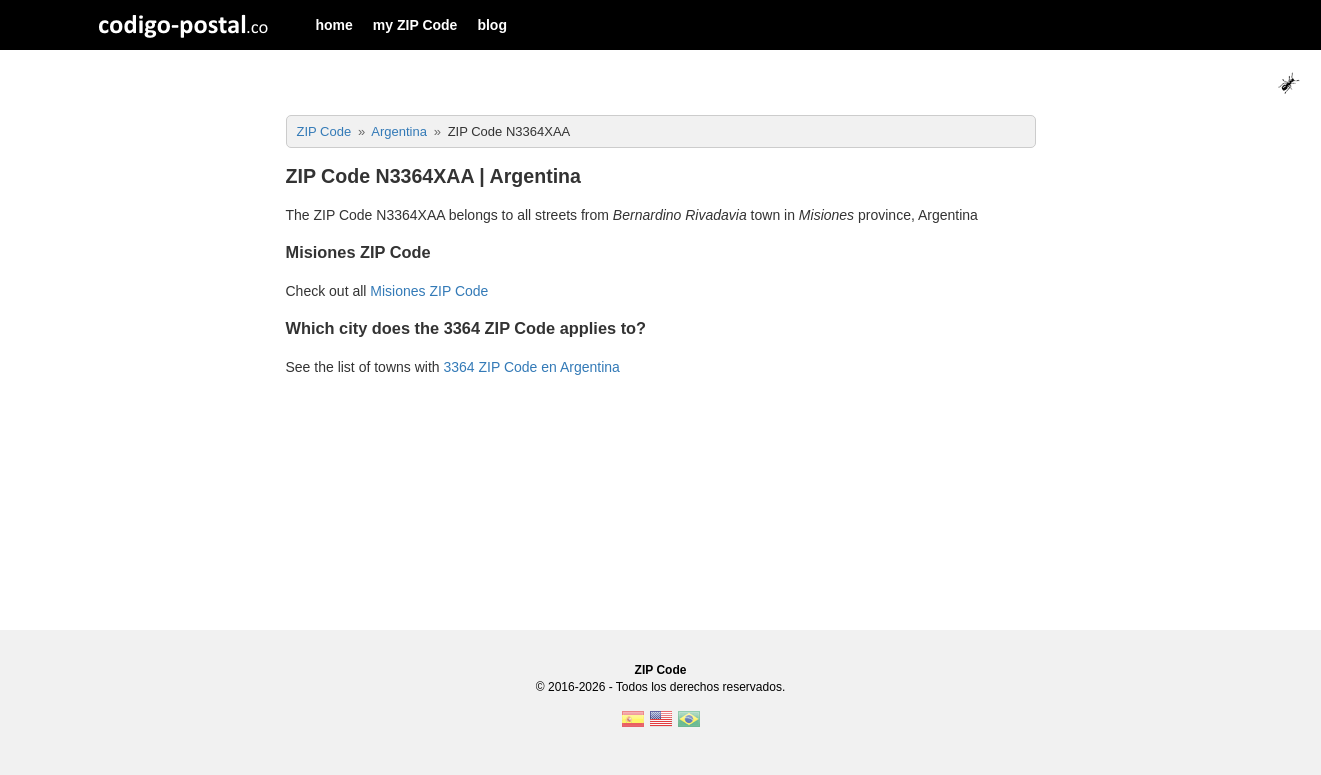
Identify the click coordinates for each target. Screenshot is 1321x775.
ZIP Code (661, 670)
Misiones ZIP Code (429, 291)
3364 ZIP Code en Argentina (531, 367)
